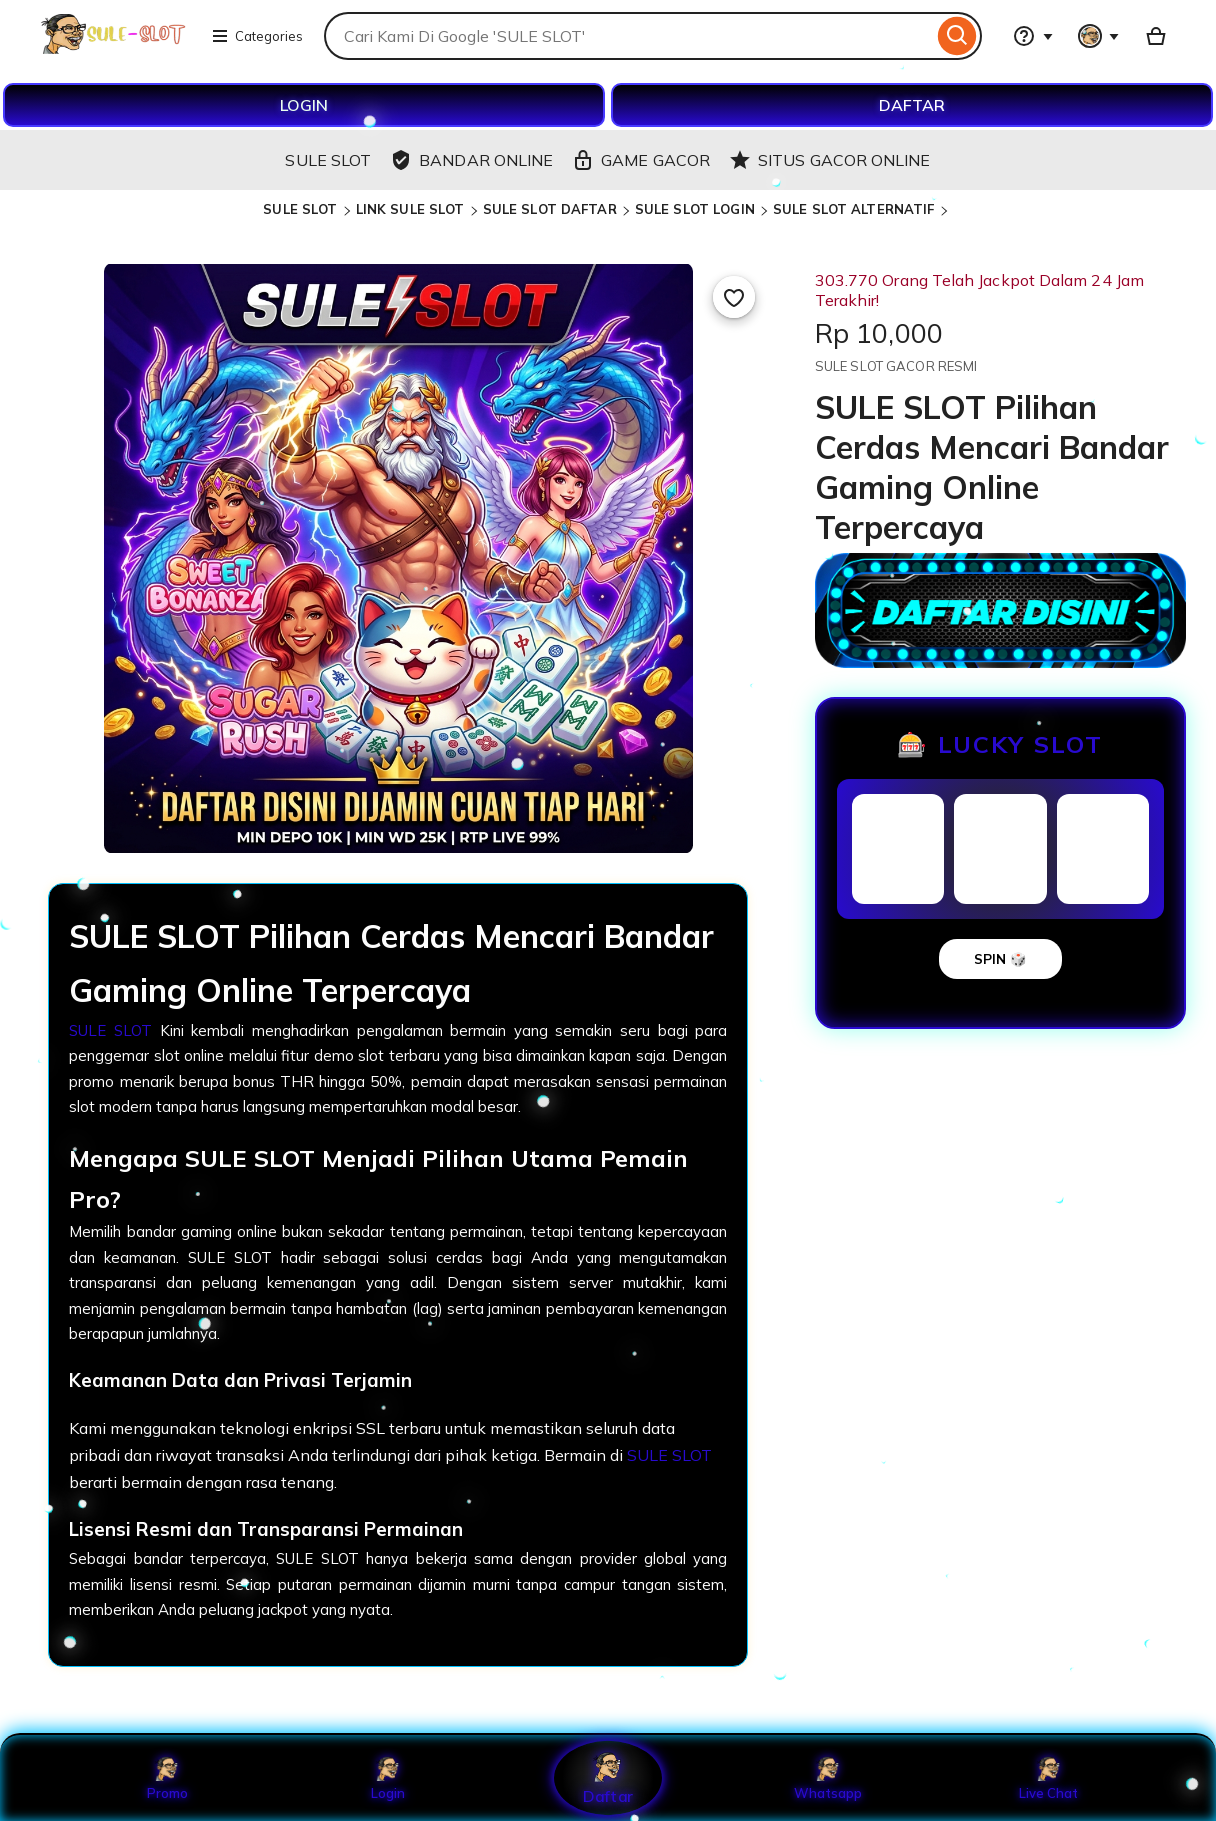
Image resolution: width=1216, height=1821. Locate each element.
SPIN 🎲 (1000, 959)
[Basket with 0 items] (1156, 36)
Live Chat (1048, 1778)
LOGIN (304, 105)
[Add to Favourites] (734, 297)
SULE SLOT (300, 209)
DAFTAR (912, 105)
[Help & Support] (1033, 36)
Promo (167, 1778)
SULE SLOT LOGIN (695, 209)
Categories (257, 36)
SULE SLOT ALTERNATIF (854, 209)
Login (388, 1778)
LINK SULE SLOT (410, 209)
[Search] (957, 36)
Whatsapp (828, 1778)
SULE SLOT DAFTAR (550, 209)
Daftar (608, 1777)
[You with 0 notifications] (1099, 36)
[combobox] (628, 36)
